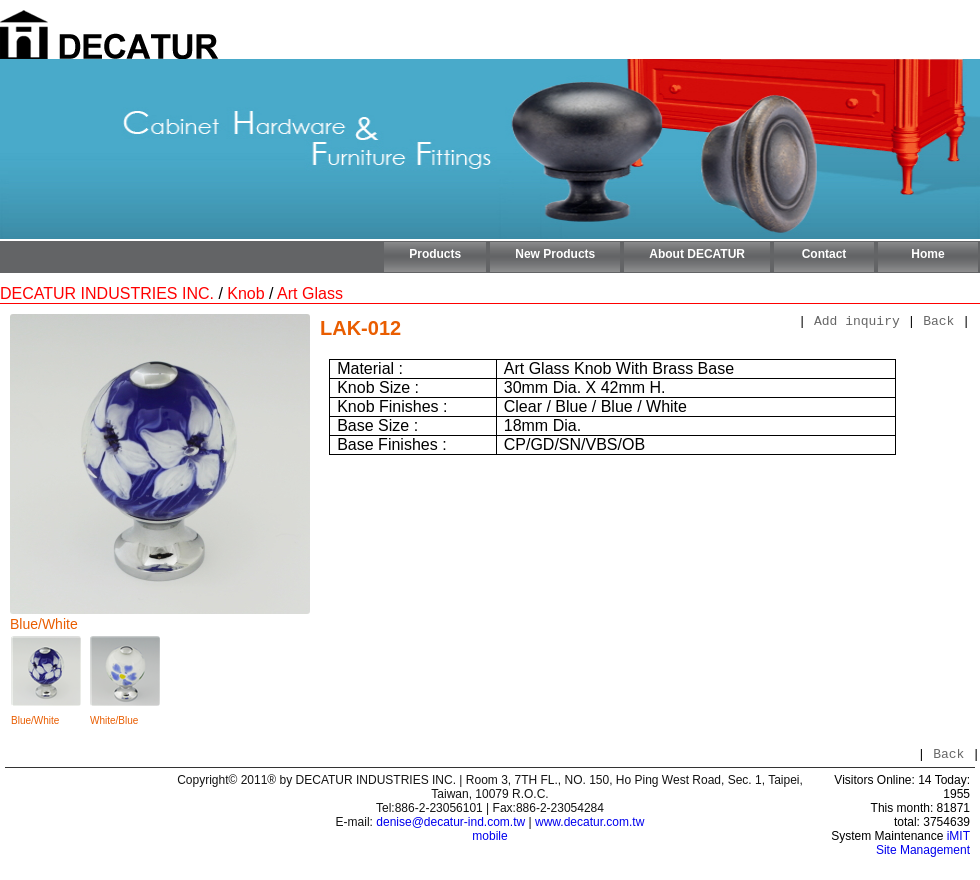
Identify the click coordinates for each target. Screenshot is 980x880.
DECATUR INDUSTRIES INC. (107, 293)
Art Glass (310, 293)
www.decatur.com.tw (589, 825)
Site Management (923, 853)
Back (938, 323)
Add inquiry (857, 323)
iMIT (958, 839)
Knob (245, 293)
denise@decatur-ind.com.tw (450, 825)
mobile (489, 839)
